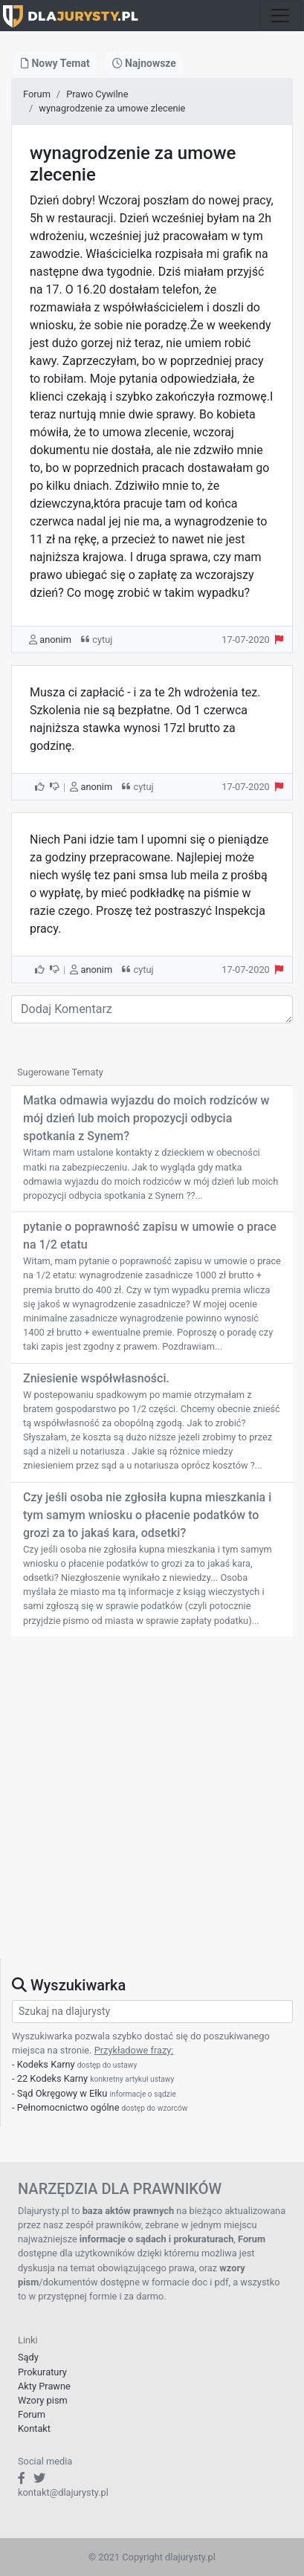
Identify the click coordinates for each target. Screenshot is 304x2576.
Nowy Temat (55, 63)
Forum (37, 94)
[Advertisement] (152, 1806)
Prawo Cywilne (97, 94)
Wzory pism (43, 2400)
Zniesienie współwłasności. (96, 1378)
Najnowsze (144, 63)
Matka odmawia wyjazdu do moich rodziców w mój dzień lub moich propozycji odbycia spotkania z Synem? (146, 1118)
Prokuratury (42, 2372)
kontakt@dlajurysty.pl (63, 2492)
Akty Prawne (44, 2386)
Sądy (28, 2357)
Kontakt (34, 2428)
